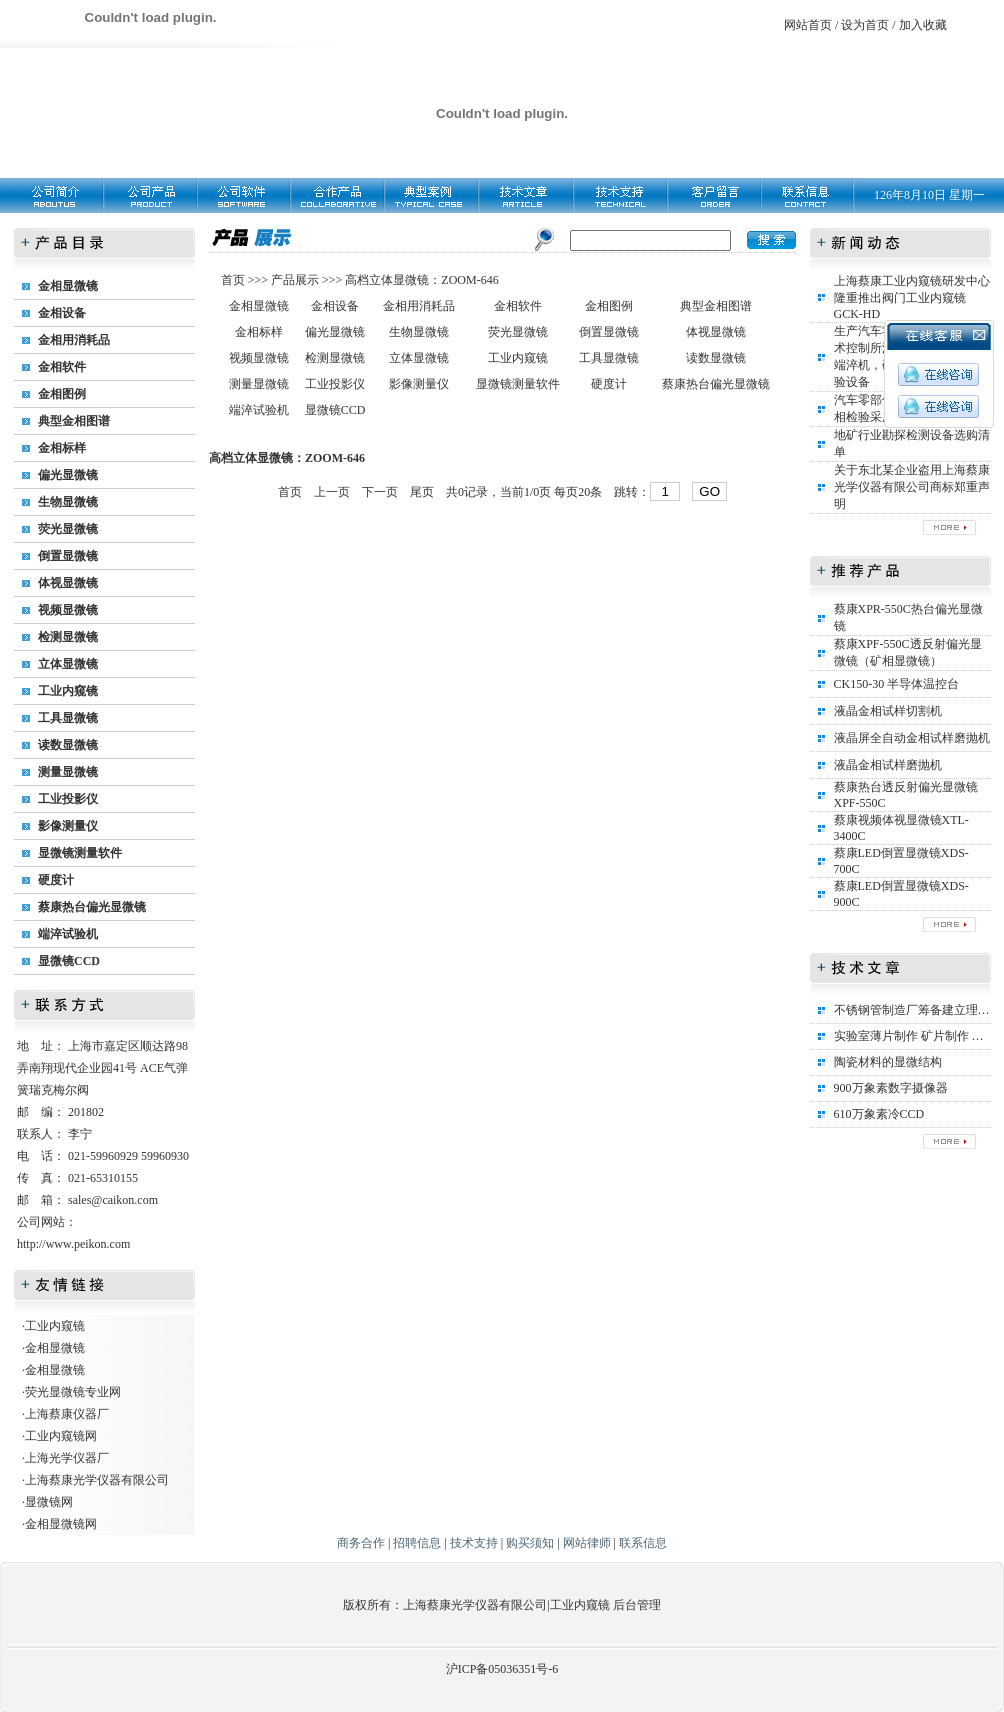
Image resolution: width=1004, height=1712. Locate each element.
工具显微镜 (68, 718)
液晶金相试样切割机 (888, 711)
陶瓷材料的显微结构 (888, 1062)
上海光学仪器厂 (67, 1458)
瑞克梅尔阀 (59, 1090)
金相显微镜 (68, 286)
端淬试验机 (68, 934)
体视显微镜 (68, 583)
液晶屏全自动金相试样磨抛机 (912, 738)
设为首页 (865, 25)
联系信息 (643, 1543)
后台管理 (637, 1605)
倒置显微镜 (68, 556)
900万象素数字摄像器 (891, 1088)
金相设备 (62, 313)
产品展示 (293, 280)
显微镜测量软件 (80, 853)
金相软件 (62, 367)
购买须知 (530, 1543)
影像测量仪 (68, 826)
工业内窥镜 (68, 691)
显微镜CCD (69, 961)
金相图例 (62, 394)
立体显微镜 (68, 664)
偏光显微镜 (68, 475)
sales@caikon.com (113, 1200)
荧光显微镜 (68, 529)
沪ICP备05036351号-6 (502, 1669)
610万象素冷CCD (879, 1114)
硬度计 (56, 880)
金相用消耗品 (74, 340)
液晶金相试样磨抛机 (888, 765)
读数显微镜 (68, 745)
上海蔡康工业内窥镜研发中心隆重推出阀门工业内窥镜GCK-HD (912, 297)
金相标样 (62, 448)
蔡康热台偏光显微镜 (92, 907)
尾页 (422, 492)
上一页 (332, 492)
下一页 (380, 492)
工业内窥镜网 (61, 1436)
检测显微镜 (68, 637)
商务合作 (361, 1543)
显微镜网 (49, 1502)
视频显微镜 (68, 610)
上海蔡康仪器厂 (67, 1414)
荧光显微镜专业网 (73, 1392)
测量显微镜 (68, 772)
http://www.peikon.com (73, 1244)
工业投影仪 (68, 799)
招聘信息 (417, 1543)
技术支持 (474, 1543)
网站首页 (808, 25)
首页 (234, 280)
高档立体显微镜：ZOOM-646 (421, 280)
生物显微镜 (68, 502)
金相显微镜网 (61, 1524)
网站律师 (587, 1543)
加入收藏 (923, 25)
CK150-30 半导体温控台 (897, 684)
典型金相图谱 (74, 421)
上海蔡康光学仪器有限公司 (97, 1480)
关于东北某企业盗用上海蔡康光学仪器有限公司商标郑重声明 (912, 487)
